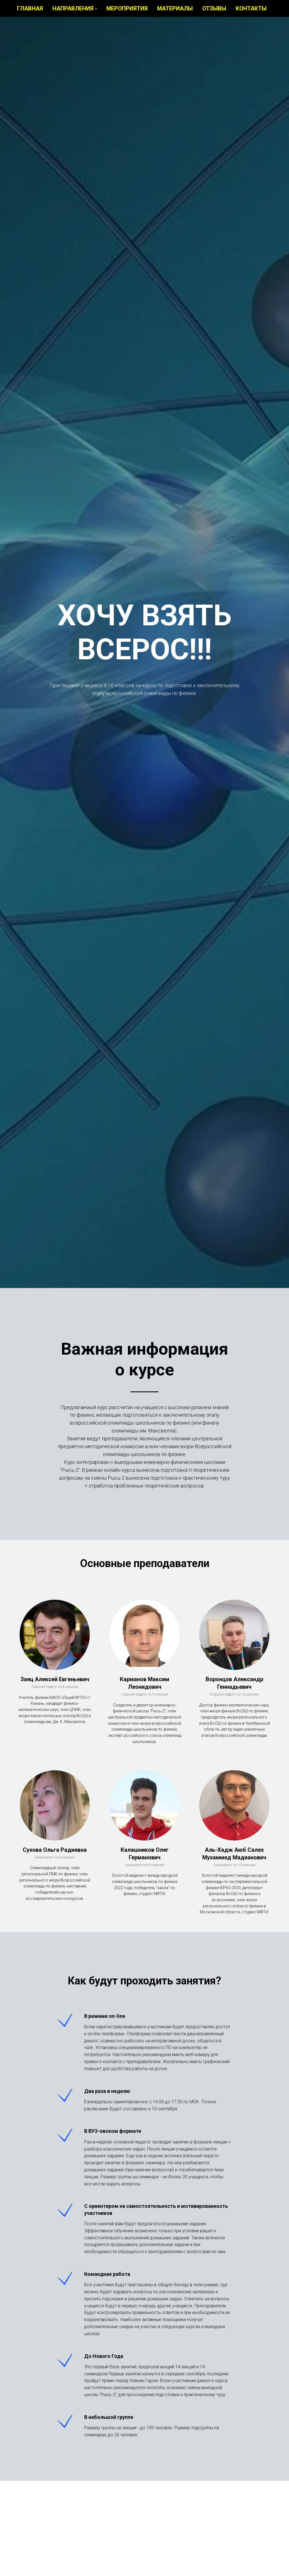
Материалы (178, 10)
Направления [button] (75, 10)
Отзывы (217, 10)
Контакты (253, 10)
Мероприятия (129, 10)
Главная (33, 10)
